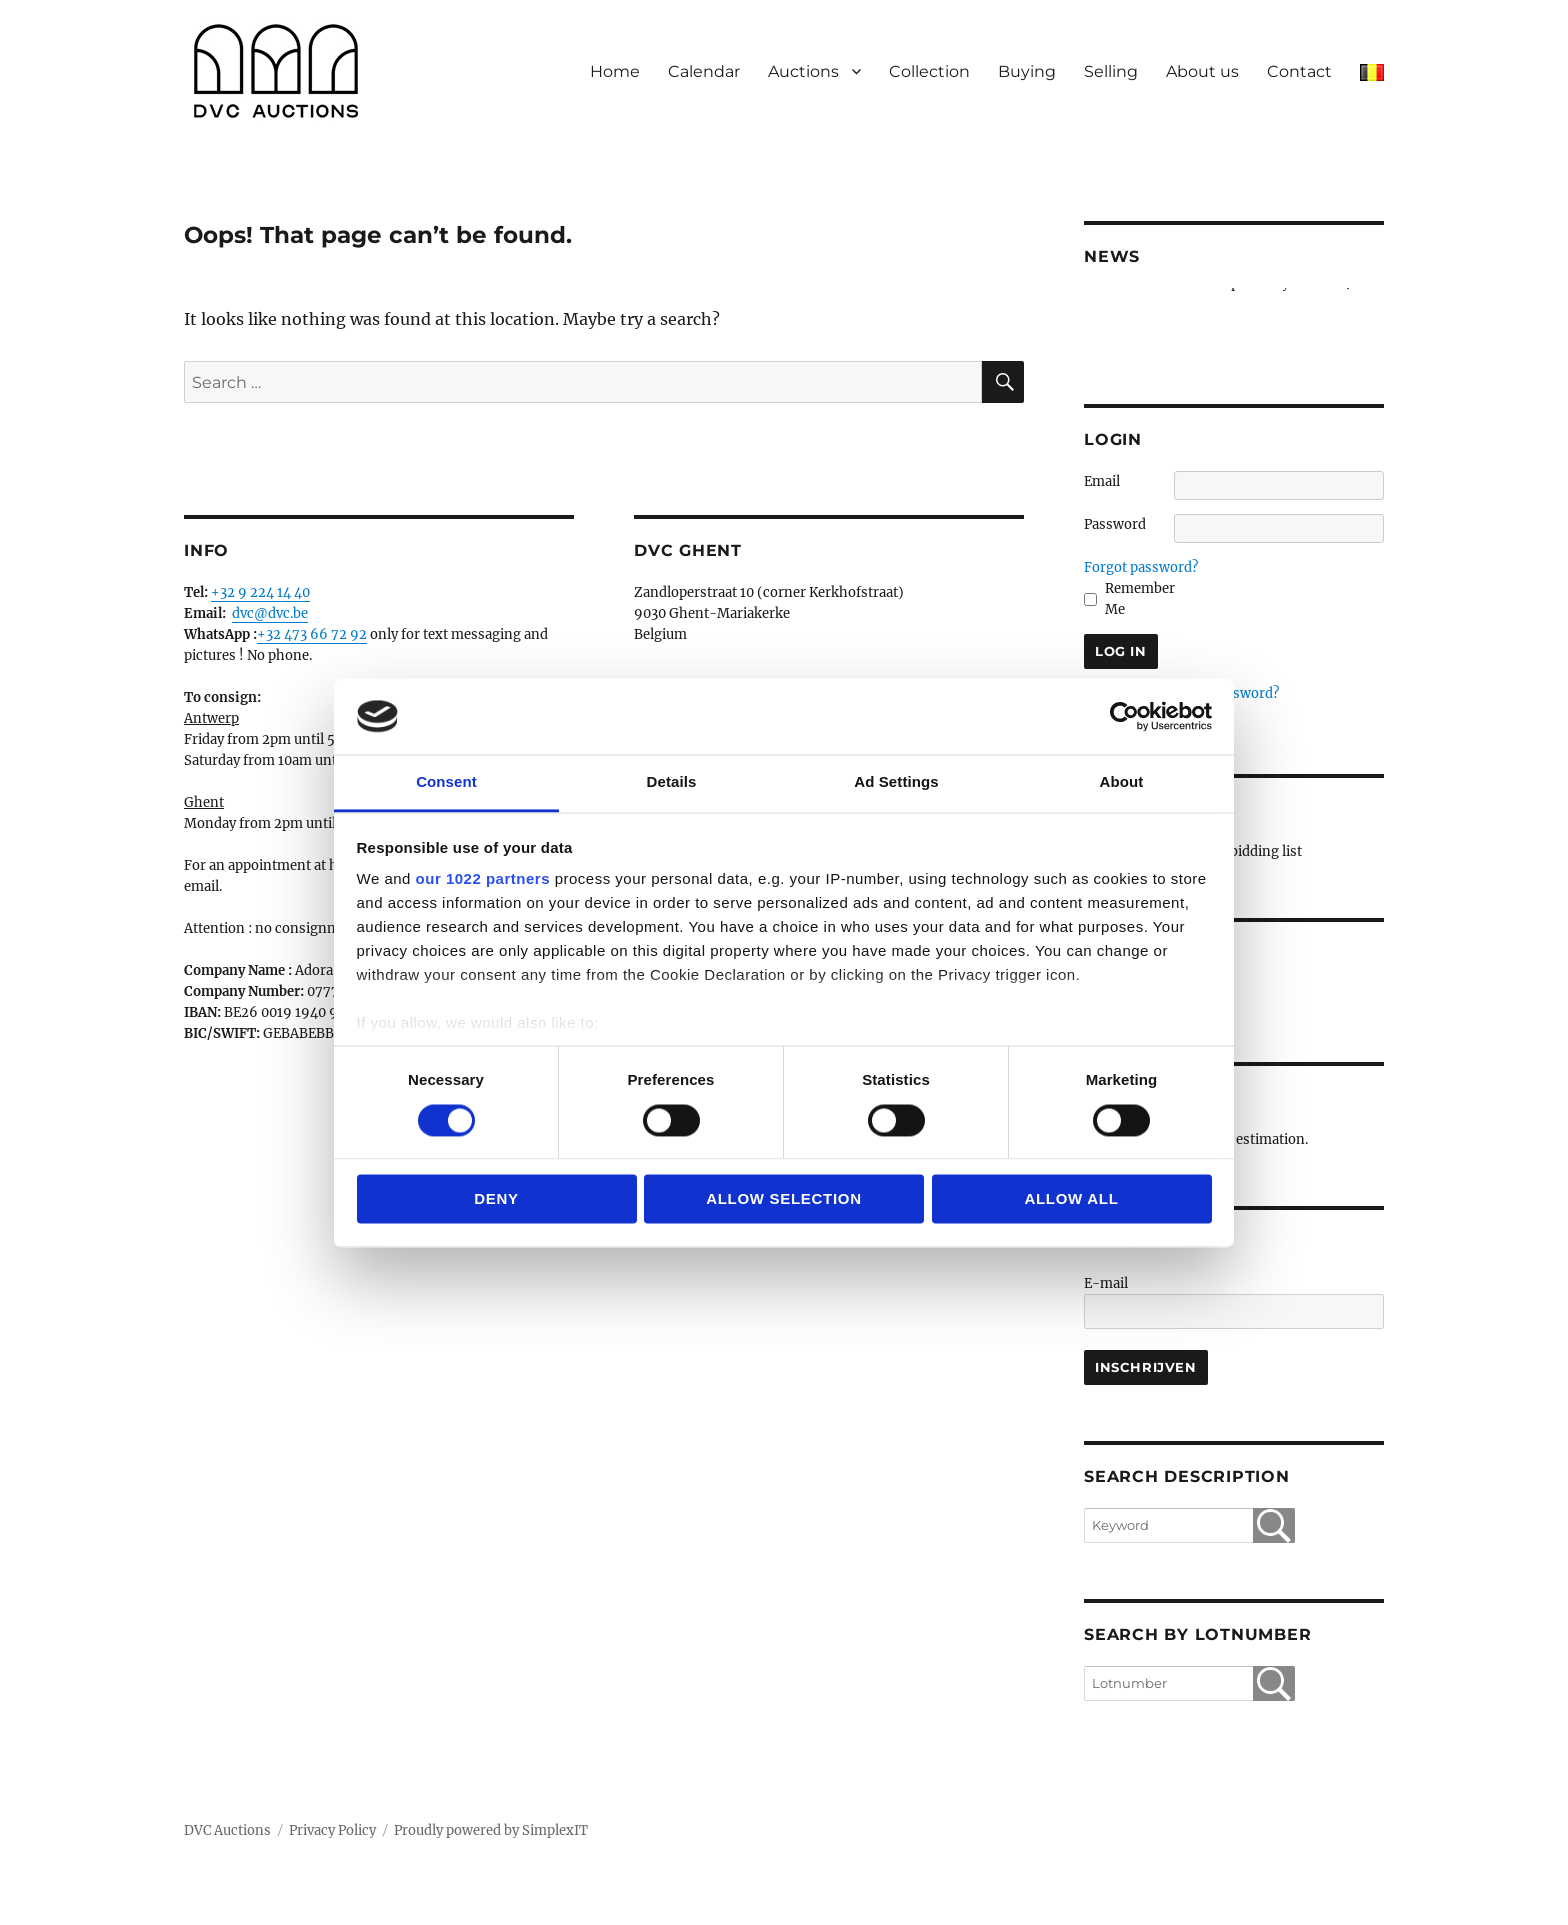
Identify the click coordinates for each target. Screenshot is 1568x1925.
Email (1102, 481)
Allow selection (784, 1199)
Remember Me (1140, 599)
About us (1202, 71)
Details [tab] (672, 782)
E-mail (1106, 1283)
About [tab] (1122, 782)
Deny (496, 1199)
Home (615, 71)
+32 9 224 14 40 (260, 592)
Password (1115, 524)
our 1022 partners (483, 879)
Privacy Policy (332, 1830)
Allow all (1071, 1199)
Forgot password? (1141, 567)
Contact (1299, 71)
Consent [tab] (446, 782)
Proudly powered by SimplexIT (491, 1830)
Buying (1027, 71)
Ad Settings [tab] (896, 782)
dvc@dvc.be (270, 613)
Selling (1111, 71)
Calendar (704, 71)
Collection (929, 71)
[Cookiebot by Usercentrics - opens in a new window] (1124, 716)
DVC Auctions (227, 1830)
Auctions (803, 71)
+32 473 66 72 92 (312, 634)
